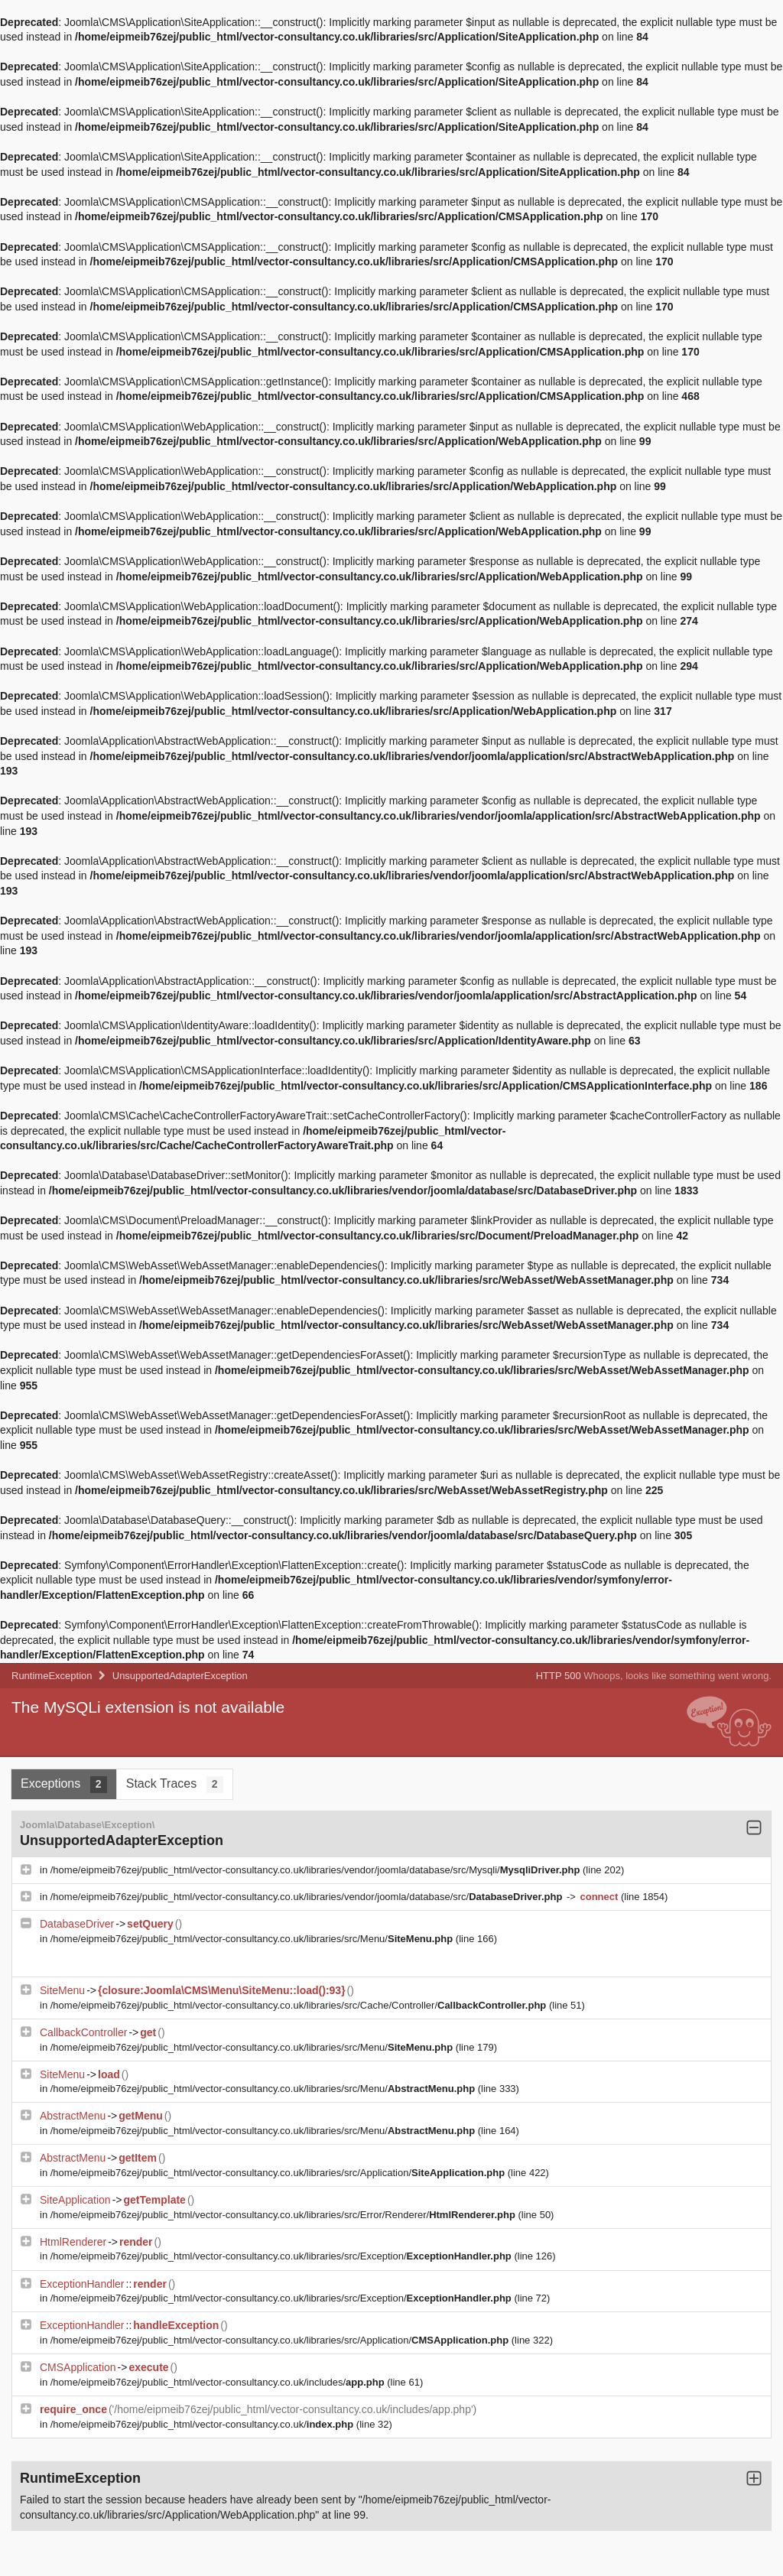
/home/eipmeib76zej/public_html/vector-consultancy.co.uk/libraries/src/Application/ (279, 2172)
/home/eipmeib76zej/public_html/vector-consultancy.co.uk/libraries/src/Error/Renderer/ (284, 2214)
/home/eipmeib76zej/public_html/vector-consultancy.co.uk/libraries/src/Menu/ (253, 1938)
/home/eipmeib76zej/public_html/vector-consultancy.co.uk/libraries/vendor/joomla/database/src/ (307, 1896)
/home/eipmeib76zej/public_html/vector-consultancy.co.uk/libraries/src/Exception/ (282, 2256)
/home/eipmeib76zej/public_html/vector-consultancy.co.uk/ (203, 2424)
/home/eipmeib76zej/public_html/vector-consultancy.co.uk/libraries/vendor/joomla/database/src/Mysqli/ (316, 1870)
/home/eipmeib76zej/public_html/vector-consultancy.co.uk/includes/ (219, 2382)
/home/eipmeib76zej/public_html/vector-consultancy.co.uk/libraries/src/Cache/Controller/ (299, 2005)
